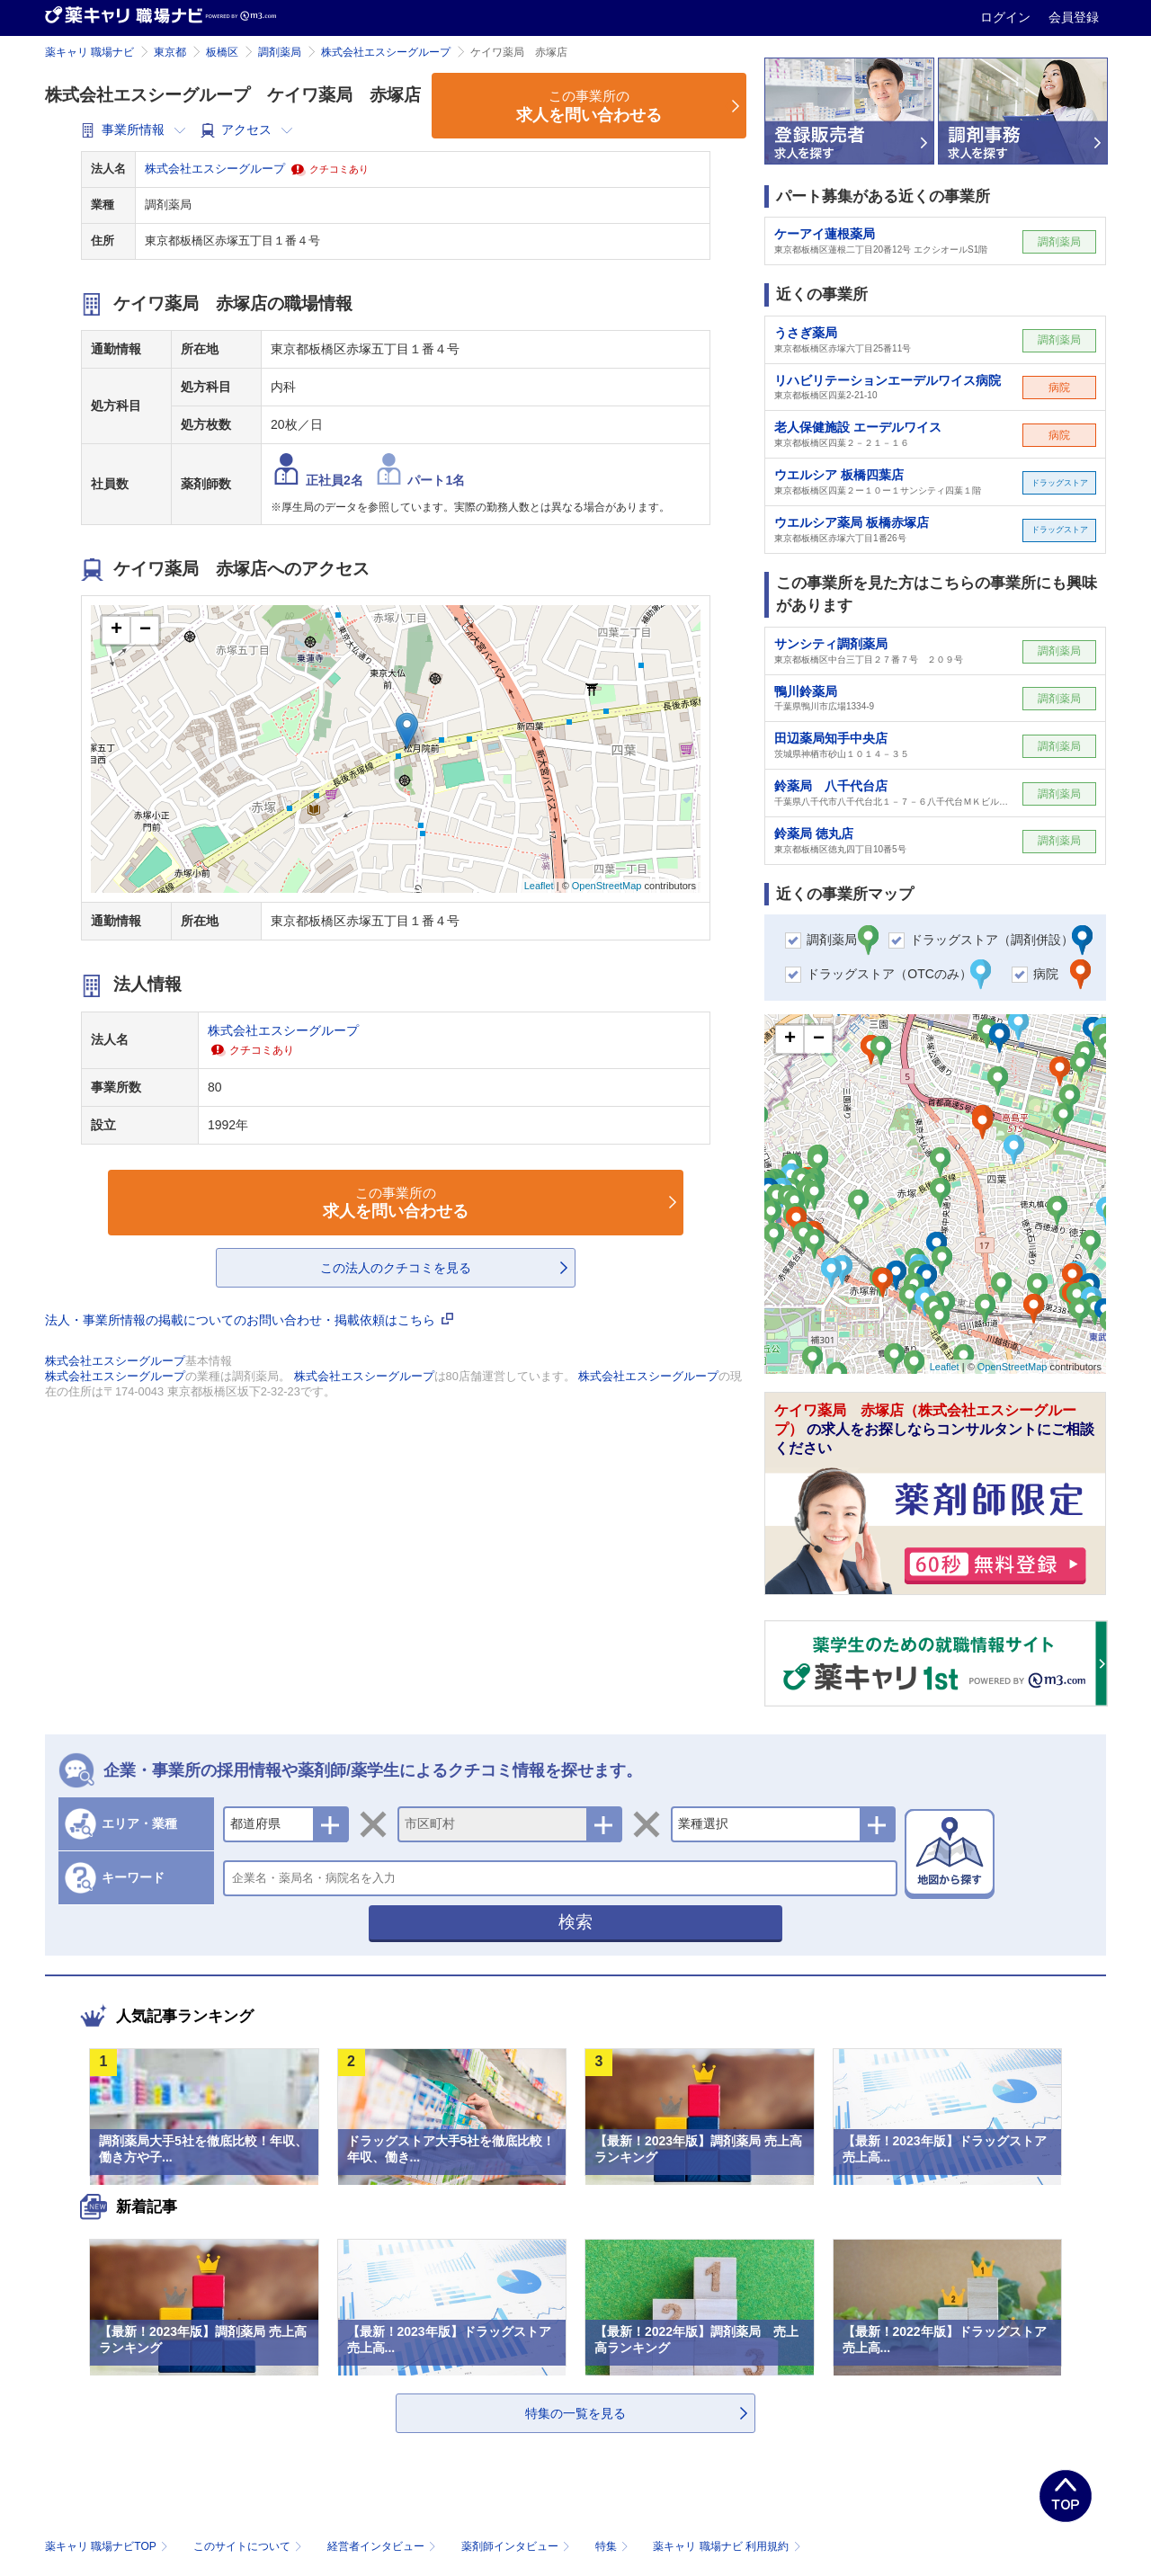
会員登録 (1073, 17)
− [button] (145, 630)
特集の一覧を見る (575, 2413)
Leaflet (539, 885)
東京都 (170, 52)
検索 (575, 1921)
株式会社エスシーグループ (386, 52)
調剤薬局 (279, 52)
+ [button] (116, 630)
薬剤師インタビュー (517, 2546)
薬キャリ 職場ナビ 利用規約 (726, 2546)
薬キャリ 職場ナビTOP (108, 2546)
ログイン (1007, 17)
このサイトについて (249, 2546)
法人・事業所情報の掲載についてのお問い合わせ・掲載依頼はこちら (249, 1320)
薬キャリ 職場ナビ (89, 52)
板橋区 (222, 52)
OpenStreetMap (607, 885)
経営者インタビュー (383, 2546)
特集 (613, 2546)
